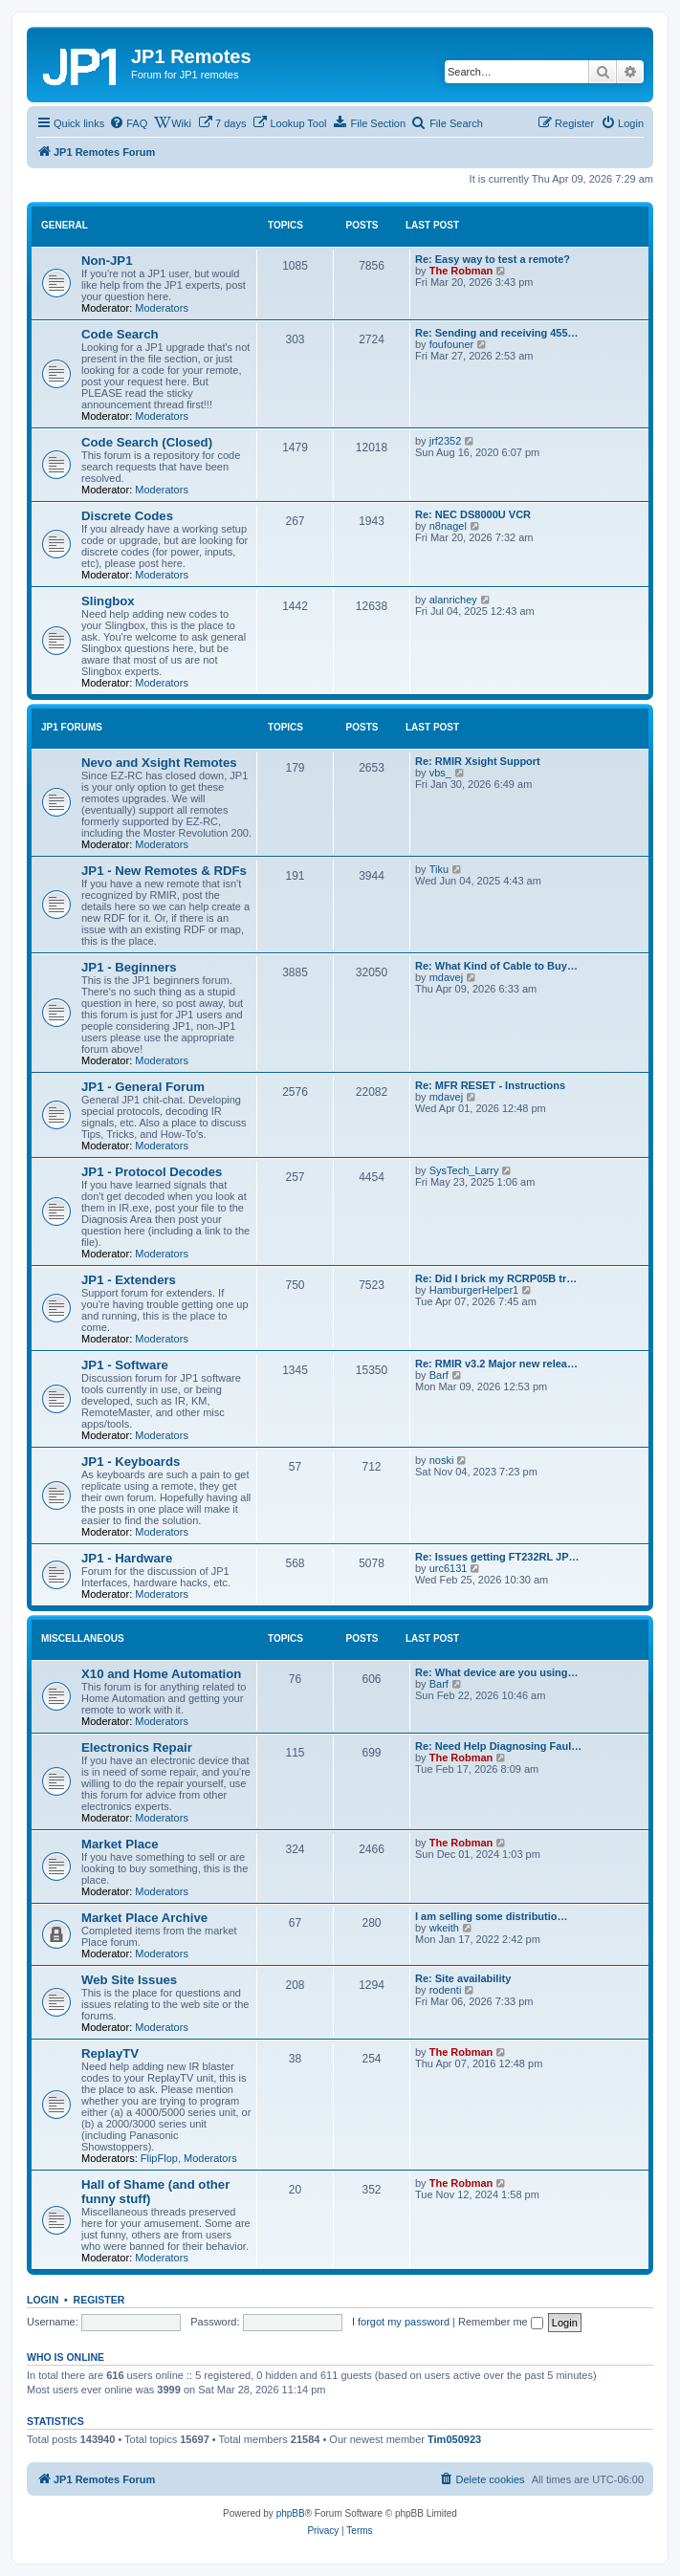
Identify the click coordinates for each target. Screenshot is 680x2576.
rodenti (445, 1990)
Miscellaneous (82, 1638)
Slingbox (108, 601)
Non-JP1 (107, 260)
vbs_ (440, 772)
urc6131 (448, 1568)
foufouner (451, 344)
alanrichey (453, 599)
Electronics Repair (136, 1747)
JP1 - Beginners (129, 967)
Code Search (120, 334)
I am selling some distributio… (491, 1916)
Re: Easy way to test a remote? (492, 259)
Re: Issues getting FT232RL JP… (497, 1556)
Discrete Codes (127, 516)
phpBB (290, 2513)
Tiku (439, 869)
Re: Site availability (463, 1978)
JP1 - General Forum (143, 1087)
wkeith (444, 1927)
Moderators (161, 308)
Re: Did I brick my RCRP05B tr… (496, 1278)
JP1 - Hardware (126, 1558)
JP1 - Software (124, 1365)
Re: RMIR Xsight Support (477, 761)
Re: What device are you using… (497, 1672)
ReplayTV (110, 2053)
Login (42, 2299)
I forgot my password (401, 2321)
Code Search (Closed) (146, 442)
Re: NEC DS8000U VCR (473, 514)
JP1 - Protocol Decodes (151, 1172)
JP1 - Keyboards (130, 1461)
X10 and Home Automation (161, 1674)
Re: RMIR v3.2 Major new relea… (496, 1363)
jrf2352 (445, 441)
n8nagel (448, 526)
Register (99, 2299)
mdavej (446, 977)
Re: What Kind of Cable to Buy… (496, 965)
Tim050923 (454, 2439)
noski (441, 1460)
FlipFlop (159, 2158)
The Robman (461, 270)
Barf (439, 1375)
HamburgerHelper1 (474, 1290)
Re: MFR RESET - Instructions (490, 1085)
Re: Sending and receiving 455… (497, 332)
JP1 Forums (71, 727)
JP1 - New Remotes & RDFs (164, 870)
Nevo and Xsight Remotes (159, 762)
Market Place (120, 1844)
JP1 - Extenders (128, 1280)
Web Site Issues (129, 1980)
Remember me (500, 2321)
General (64, 225)
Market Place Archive (144, 1917)
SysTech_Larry (464, 1170)
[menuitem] (128, 123)
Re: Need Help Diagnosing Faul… (498, 1746)
